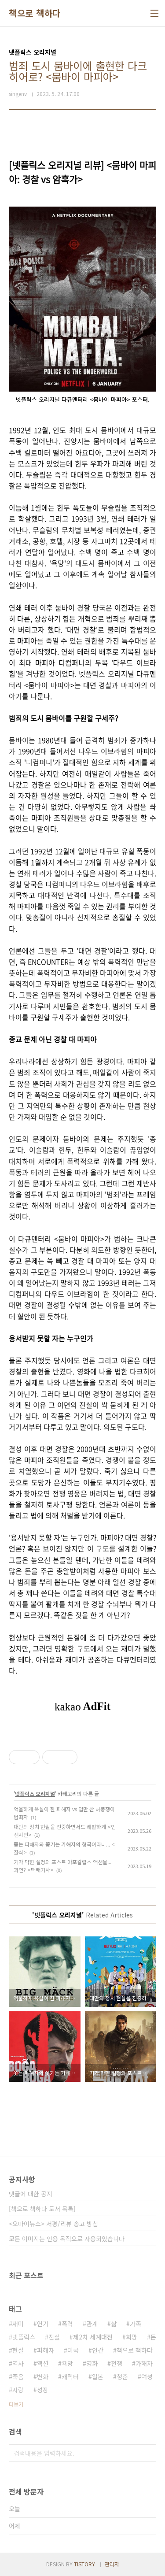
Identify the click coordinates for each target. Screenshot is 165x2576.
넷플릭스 (23, 2336)
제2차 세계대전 (93, 2336)
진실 (54, 2336)
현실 (18, 2350)
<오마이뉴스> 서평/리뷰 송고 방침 (53, 2223)
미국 (73, 2350)
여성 (147, 2376)
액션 (42, 2363)
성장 (42, 2389)
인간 (97, 2350)
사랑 (18, 2389)
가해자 (144, 2363)
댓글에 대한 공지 (30, 2193)
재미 (18, 2323)
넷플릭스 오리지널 (35, 1793)
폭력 (67, 2323)
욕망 (67, 2363)
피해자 (45, 2350)
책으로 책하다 (35, 13)
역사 (18, 2363)
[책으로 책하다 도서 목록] (42, 2208)
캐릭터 (70, 2376)
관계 (92, 2323)
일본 (97, 2376)
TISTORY (84, 2564)
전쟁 (116, 2363)
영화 (92, 2363)
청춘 (122, 2376)
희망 (131, 2336)
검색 (147, 2453)
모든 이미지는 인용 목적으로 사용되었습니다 (67, 2238)
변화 (42, 2376)
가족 (135, 2323)
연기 (42, 2323)
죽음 (18, 2376)
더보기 (16, 2404)
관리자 (112, 2564)
